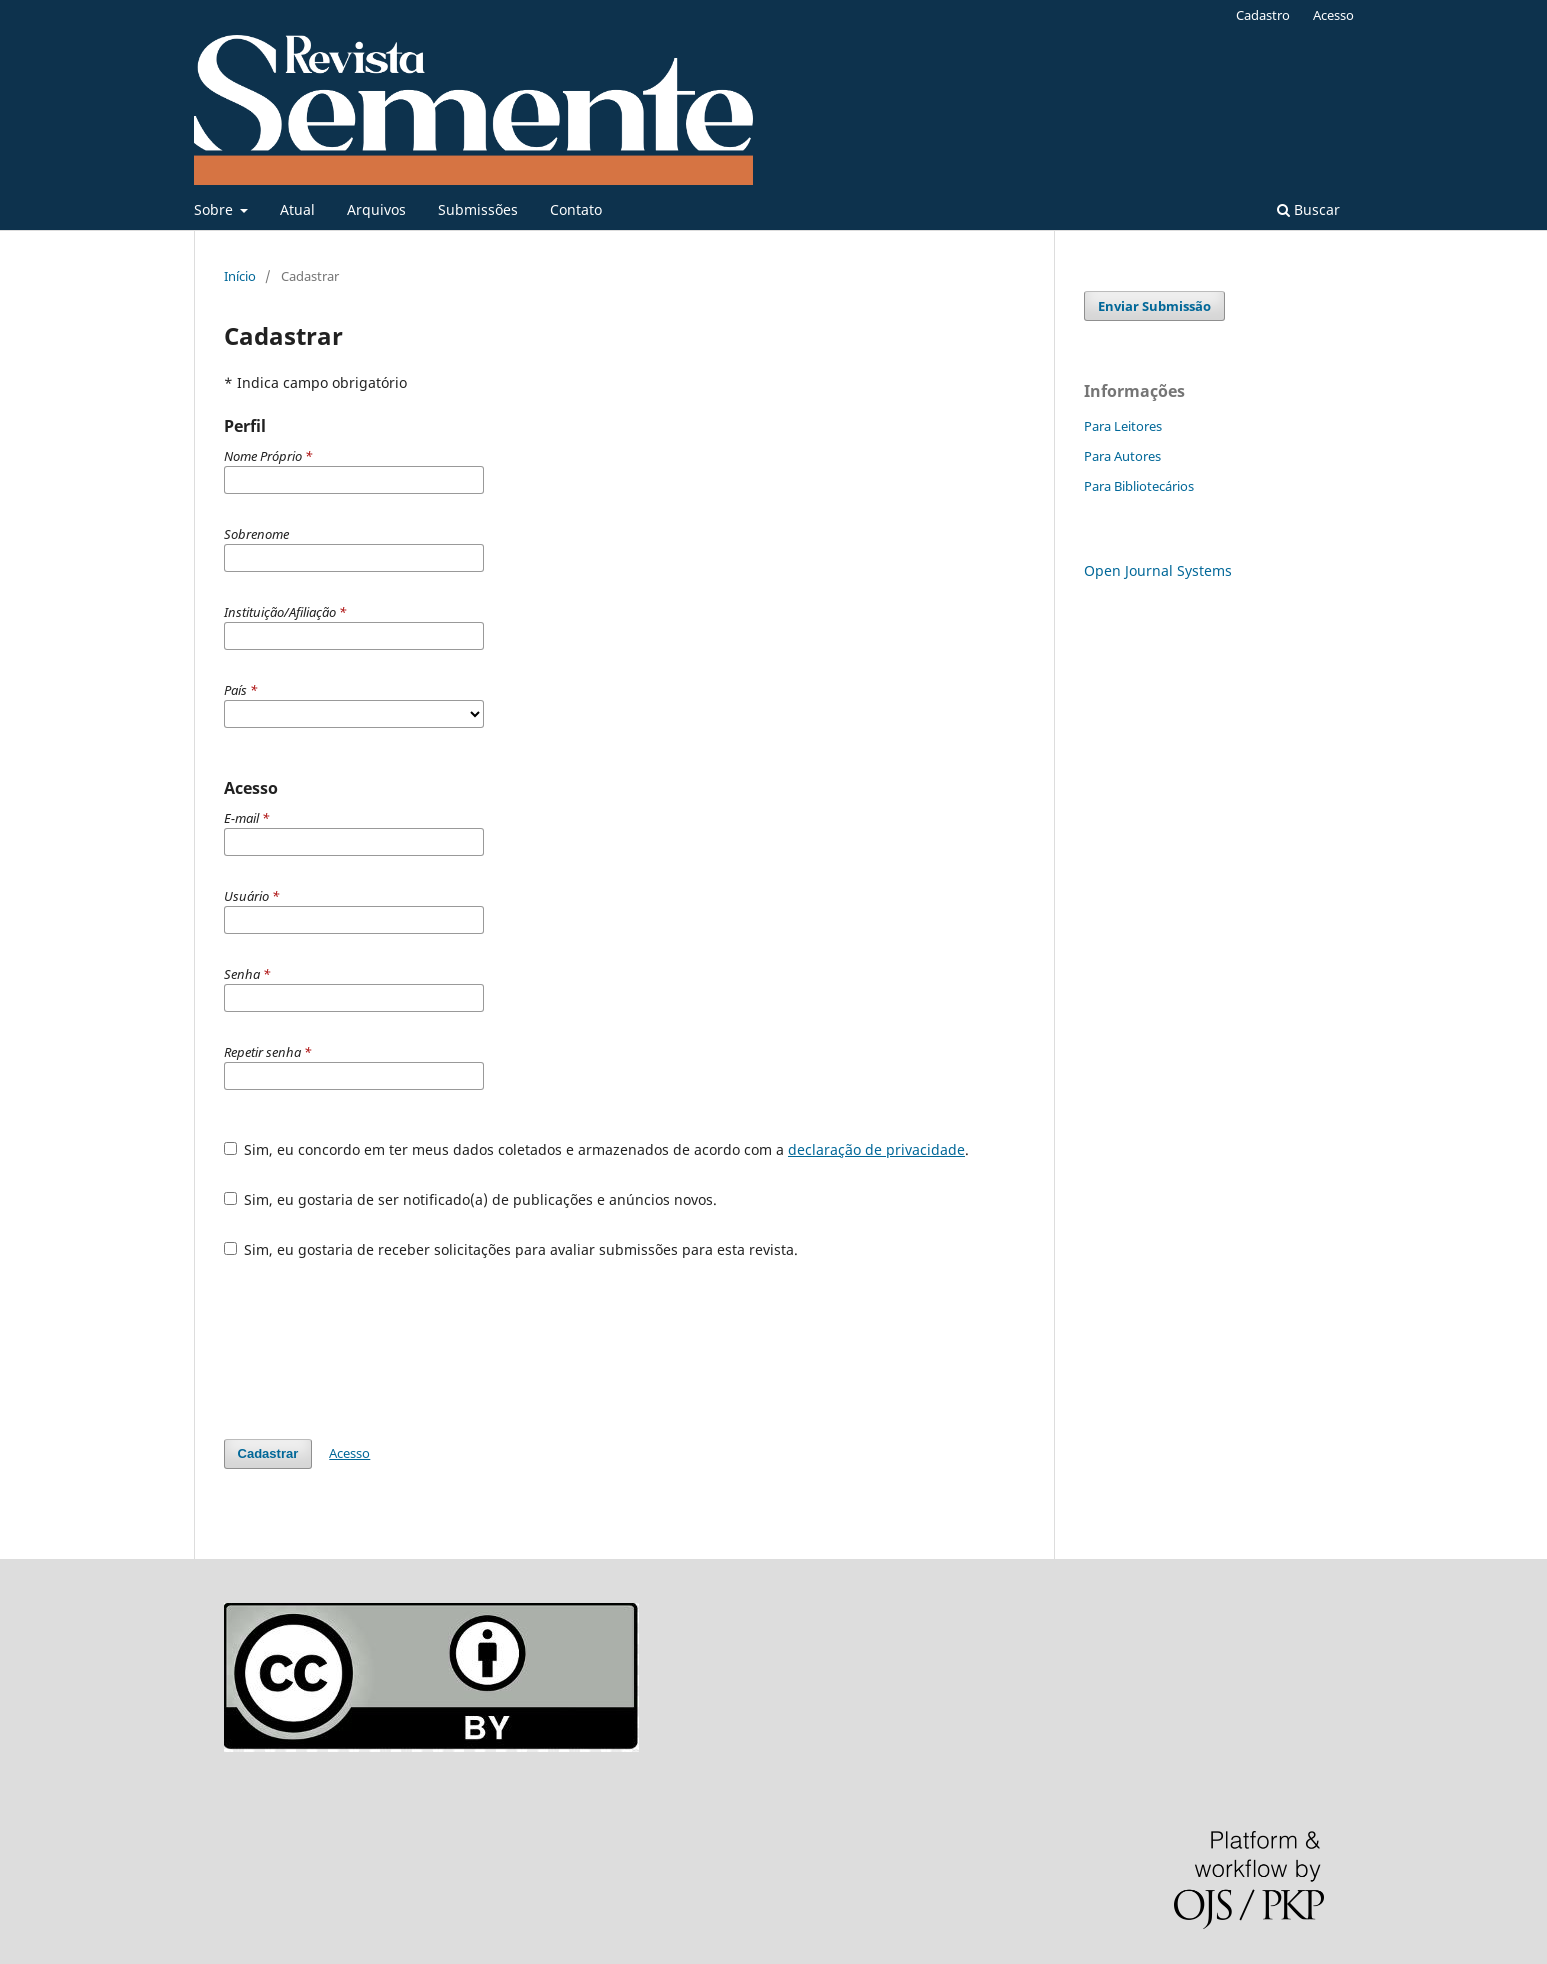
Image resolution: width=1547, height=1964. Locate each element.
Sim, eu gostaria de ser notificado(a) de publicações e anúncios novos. (471, 1199)
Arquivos (376, 209)
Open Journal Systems (1158, 570)
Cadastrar (268, 1453)
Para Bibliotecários (1139, 486)
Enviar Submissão (1154, 306)
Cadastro (1263, 15)
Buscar (1308, 209)
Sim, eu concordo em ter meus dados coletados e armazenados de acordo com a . (597, 1149)
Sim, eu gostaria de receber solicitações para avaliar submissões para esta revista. (511, 1249)
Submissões (478, 209)
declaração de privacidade (876, 1149)
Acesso (1333, 15)
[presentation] (376, 1349)
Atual (297, 209)
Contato (576, 209)
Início (240, 276)
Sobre (215, 209)
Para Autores (1122, 456)
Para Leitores (1123, 426)
